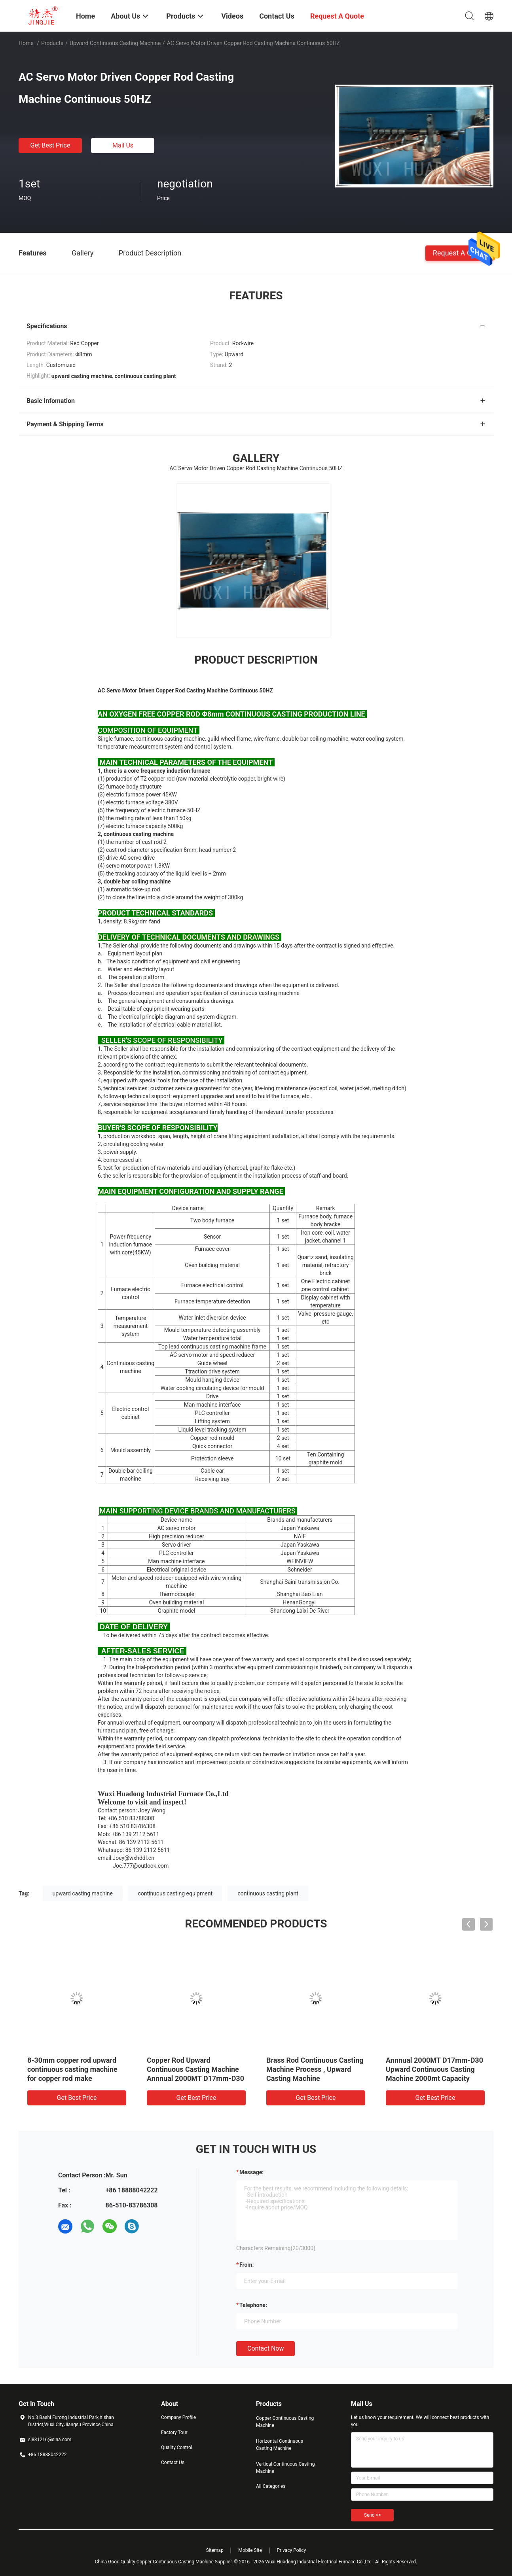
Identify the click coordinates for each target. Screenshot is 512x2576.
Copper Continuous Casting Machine (285, 2421)
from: (246, 2265)
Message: (251, 2172)
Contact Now (265, 2348)
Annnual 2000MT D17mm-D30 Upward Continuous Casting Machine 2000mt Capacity (434, 2069)
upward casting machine (83, 1893)
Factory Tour (174, 2432)
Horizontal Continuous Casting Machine (279, 2444)
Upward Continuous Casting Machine (115, 43)
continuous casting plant (267, 1893)
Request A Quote (459, 252)
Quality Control (176, 2447)
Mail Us (122, 145)
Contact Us (172, 2462)
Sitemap (215, 2550)
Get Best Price (50, 145)
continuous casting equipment (175, 1893)
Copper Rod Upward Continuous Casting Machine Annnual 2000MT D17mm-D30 (195, 2069)
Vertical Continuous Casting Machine (285, 2467)
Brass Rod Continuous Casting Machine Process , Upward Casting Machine (315, 2069)
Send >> (372, 2515)
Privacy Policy (291, 2550)
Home (26, 43)
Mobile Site (250, 2550)
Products (52, 43)
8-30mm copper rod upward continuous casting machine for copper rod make (72, 2069)
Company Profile (178, 2417)
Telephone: (253, 2305)
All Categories (270, 2486)
